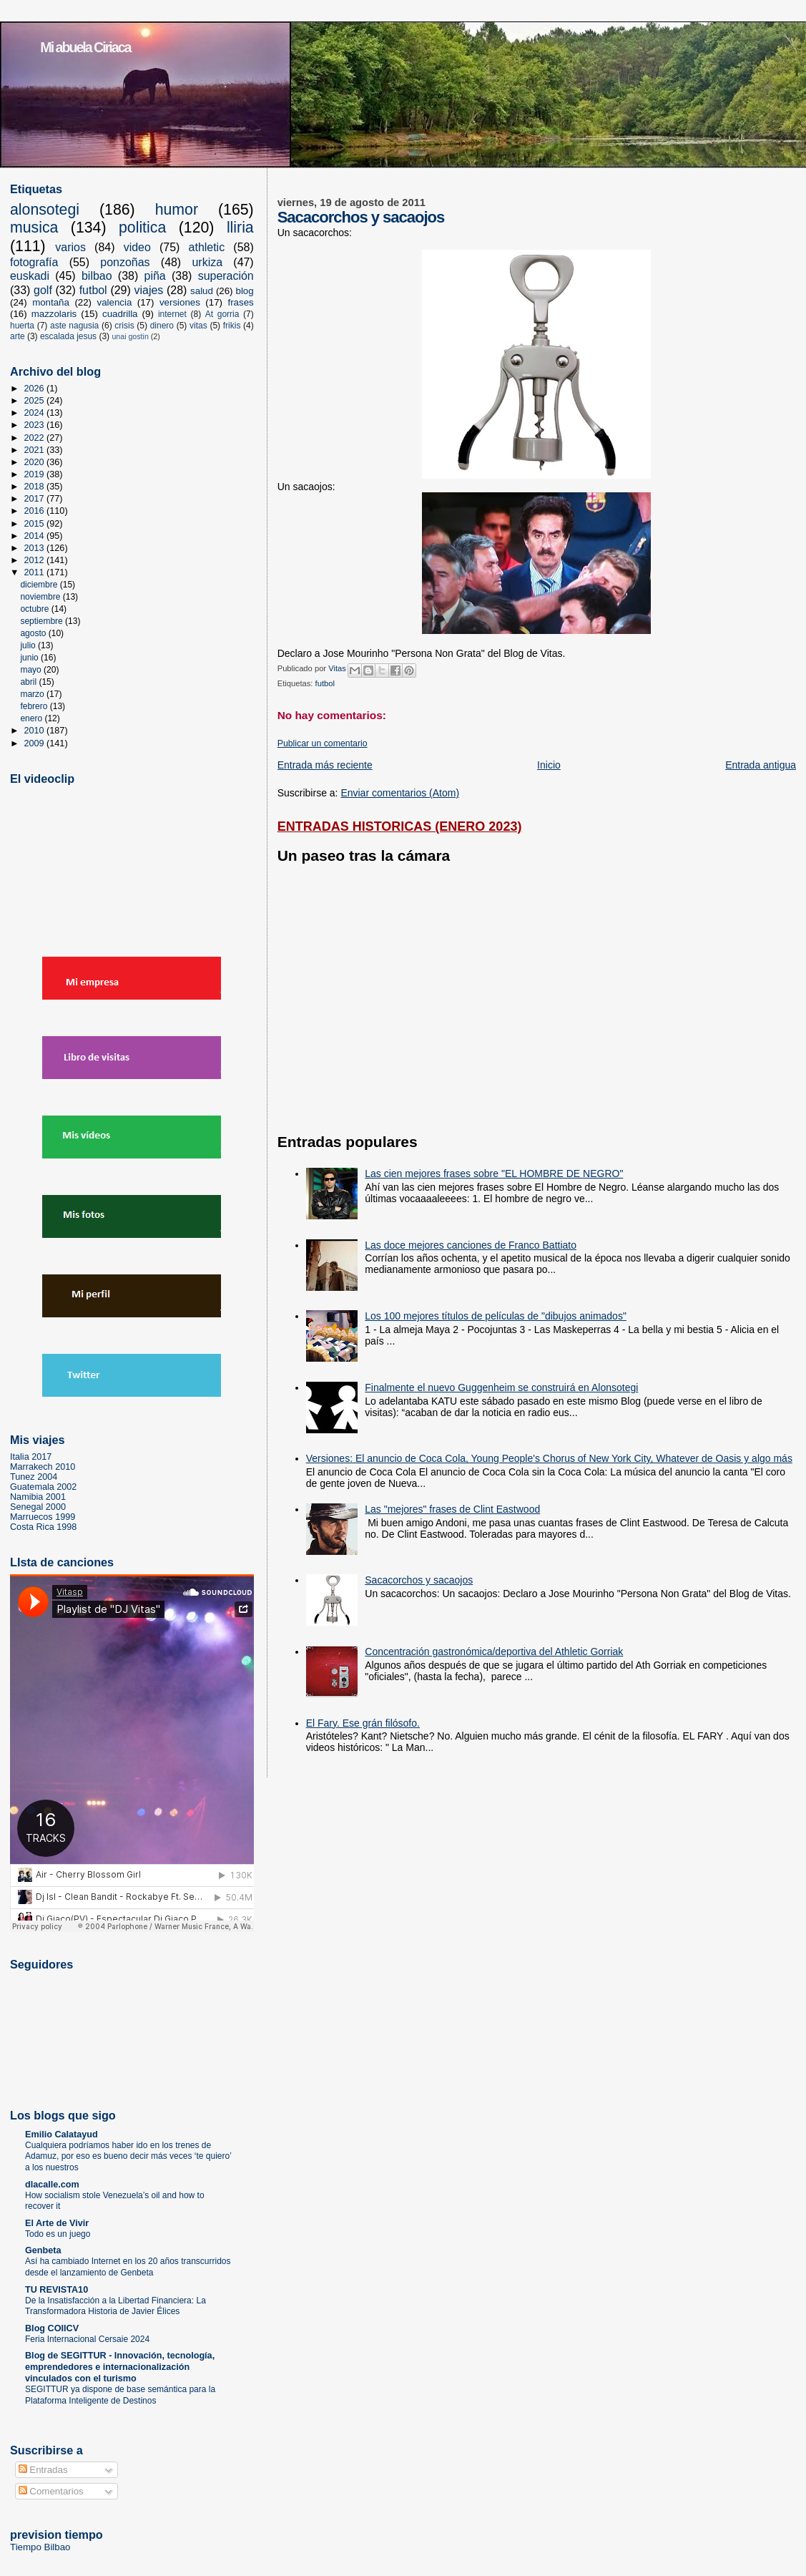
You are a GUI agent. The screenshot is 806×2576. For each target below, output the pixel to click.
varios (70, 247)
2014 (35, 536)
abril (29, 682)
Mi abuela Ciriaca (85, 47)
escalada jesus (68, 336)
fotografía (34, 262)
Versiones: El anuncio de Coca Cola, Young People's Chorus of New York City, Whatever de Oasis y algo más (549, 1458)
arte (17, 336)
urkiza (207, 262)
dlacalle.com (52, 2185)
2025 (35, 401)
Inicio (549, 765)
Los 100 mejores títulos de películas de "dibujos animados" (495, 1316)
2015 (35, 524)
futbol (325, 683)
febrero (34, 706)
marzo (33, 694)
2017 (35, 499)
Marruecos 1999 (42, 1517)
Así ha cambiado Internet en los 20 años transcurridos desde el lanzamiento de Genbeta (128, 2267)
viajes (148, 290)
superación (226, 276)
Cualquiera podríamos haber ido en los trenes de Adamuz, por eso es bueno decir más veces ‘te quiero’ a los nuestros (128, 2156)
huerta (22, 326)
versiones (179, 302)
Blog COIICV (52, 2328)
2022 (35, 438)
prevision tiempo (56, 2534)
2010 (35, 731)
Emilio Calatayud (61, 2134)
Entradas (43, 2469)
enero (32, 718)
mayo (32, 670)
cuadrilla (120, 313)
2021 (35, 450)
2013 (35, 548)
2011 (35, 572)
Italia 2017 (30, 1457)
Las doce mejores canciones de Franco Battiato (470, 1245)
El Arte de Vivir (57, 2223)
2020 (35, 462)
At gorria (222, 314)
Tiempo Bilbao (40, 2547)
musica (34, 227)
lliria (240, 227)
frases (240, 302)
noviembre (41, 597)
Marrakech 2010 (42, 1467)
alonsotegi (44, 209)
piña (155, 276)
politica (142, 227)
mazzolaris (54, 313)
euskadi (29, 276)
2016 (35, 511)
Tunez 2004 (33, 1477)
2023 (35, 425)
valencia (114, 302)
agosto (34, 633)
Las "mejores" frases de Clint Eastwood (452, 1509)
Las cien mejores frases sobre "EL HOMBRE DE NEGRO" (494, 1173)
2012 (35, 560)
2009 (35, 743)
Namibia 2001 (38, 1497)
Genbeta (43, 2250)
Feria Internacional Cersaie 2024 (87, 2339)
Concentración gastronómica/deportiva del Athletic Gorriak (494, 1651)
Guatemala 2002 (43, 1487)
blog (245, 291)
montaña (50, 302)
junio (30, 658)
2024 (35, 413)
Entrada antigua (760, 765)
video (137, 247)
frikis (232, 326)
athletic (207, 247)
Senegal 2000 (38, 1507)
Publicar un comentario (322, 743)
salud (201, 291)
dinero (162, 326)
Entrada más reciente (325, 765)
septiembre (42, 621)
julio (29, 645)
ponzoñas (124, 262)
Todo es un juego (57, 2234)
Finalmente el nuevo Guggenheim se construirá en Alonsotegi (501, 1387)
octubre (35, 609)
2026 (35, 389)
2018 (35, 487)
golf (43, 290)
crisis (124, 326)
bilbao (97, 276)
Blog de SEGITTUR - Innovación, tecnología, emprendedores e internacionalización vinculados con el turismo (120, 2367)
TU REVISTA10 (56, 2290)
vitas (198, 326)
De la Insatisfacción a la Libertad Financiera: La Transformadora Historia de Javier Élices (115, 2306)
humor (176, 209)
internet (172, 314)
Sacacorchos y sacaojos (419, 1580)
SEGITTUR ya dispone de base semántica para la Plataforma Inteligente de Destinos (120, 2395)
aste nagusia (74, 326)
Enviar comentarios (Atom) (399, 793)
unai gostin (130, 336)
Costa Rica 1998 (43, 1527)
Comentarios (51, 2491)
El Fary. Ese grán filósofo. (363, 1723)
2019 (35, 474)
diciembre (39, 585)
